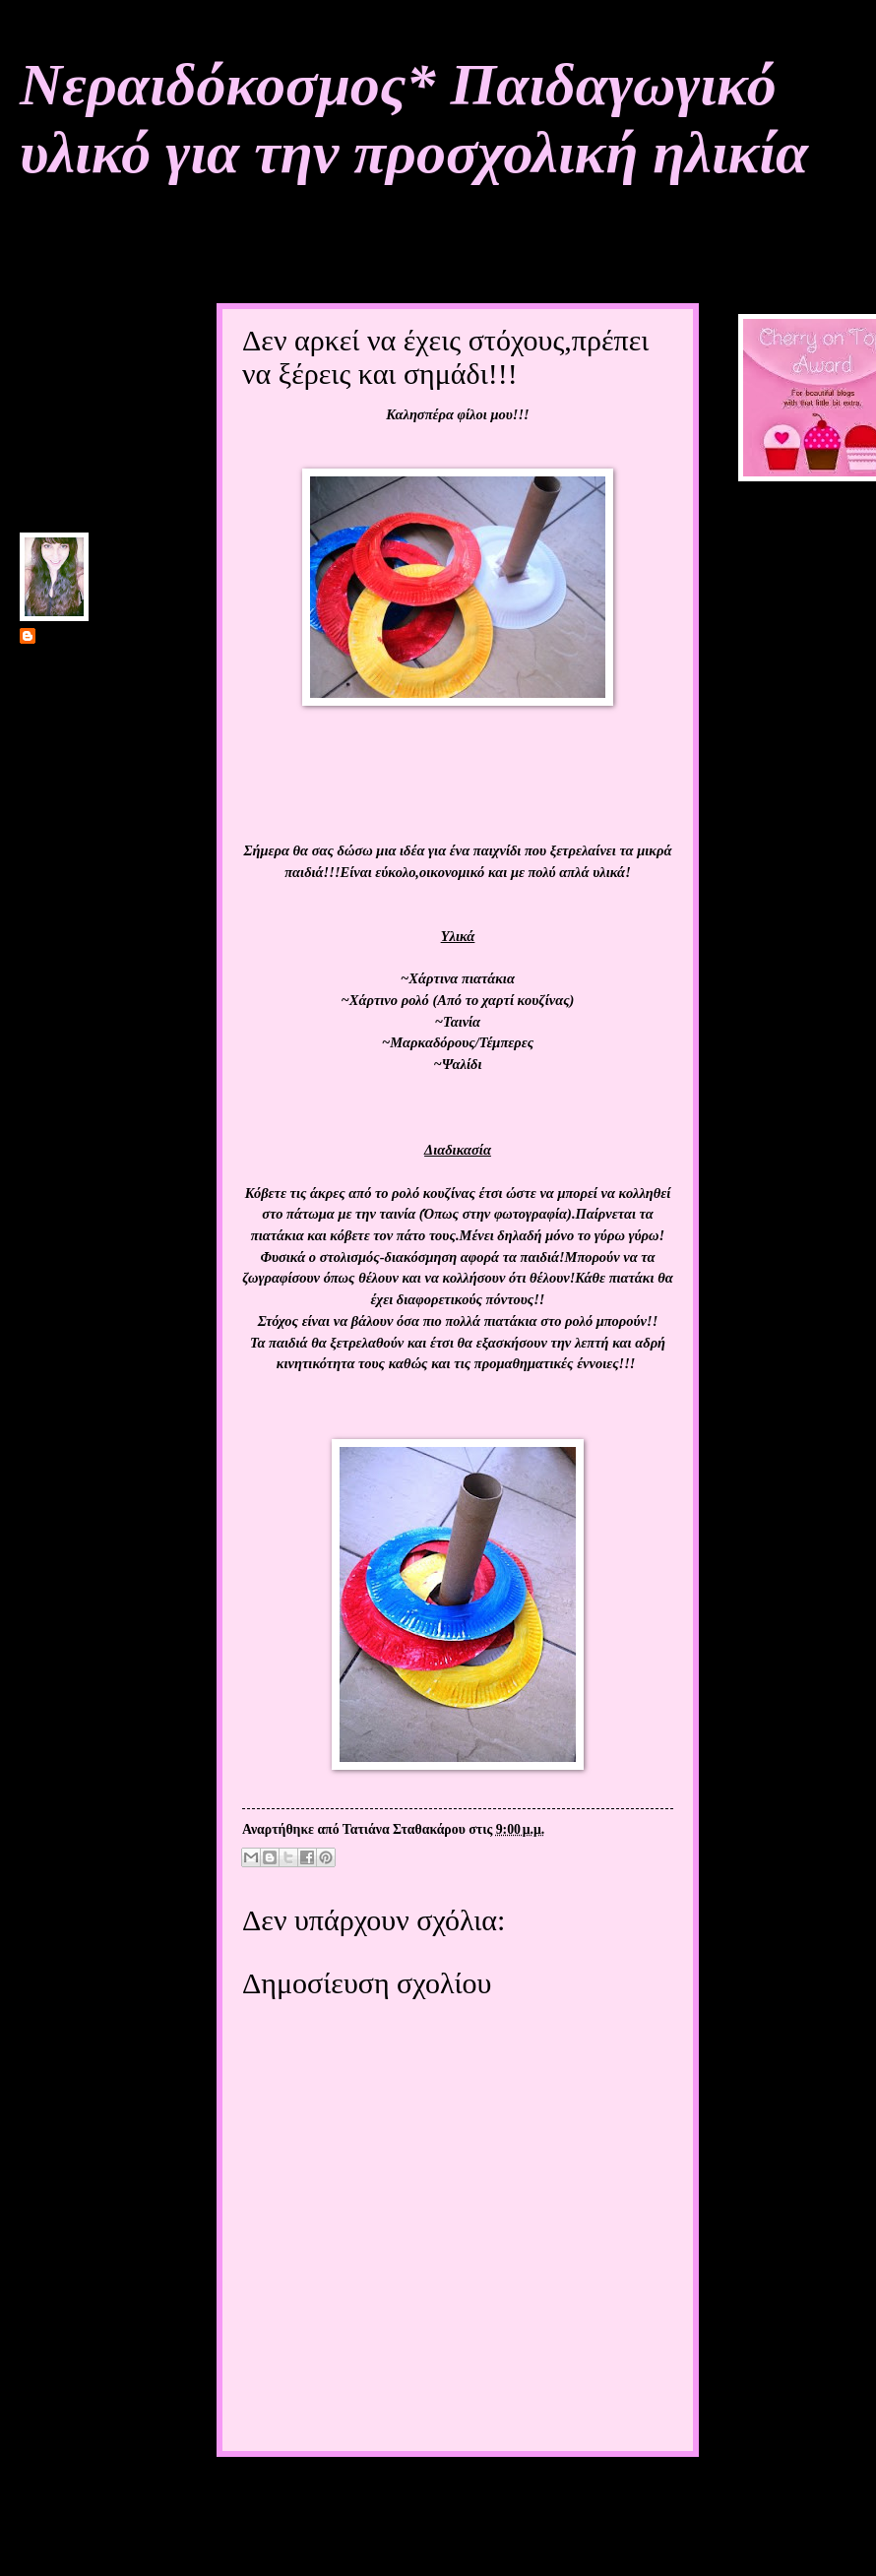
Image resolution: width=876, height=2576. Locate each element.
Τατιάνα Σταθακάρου (100, 637)
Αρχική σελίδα (442, 2494)
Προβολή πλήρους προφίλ (94, 823)
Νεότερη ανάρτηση (294, 2494)
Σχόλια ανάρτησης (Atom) (370, 2536)
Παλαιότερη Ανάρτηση (606, 2494)
